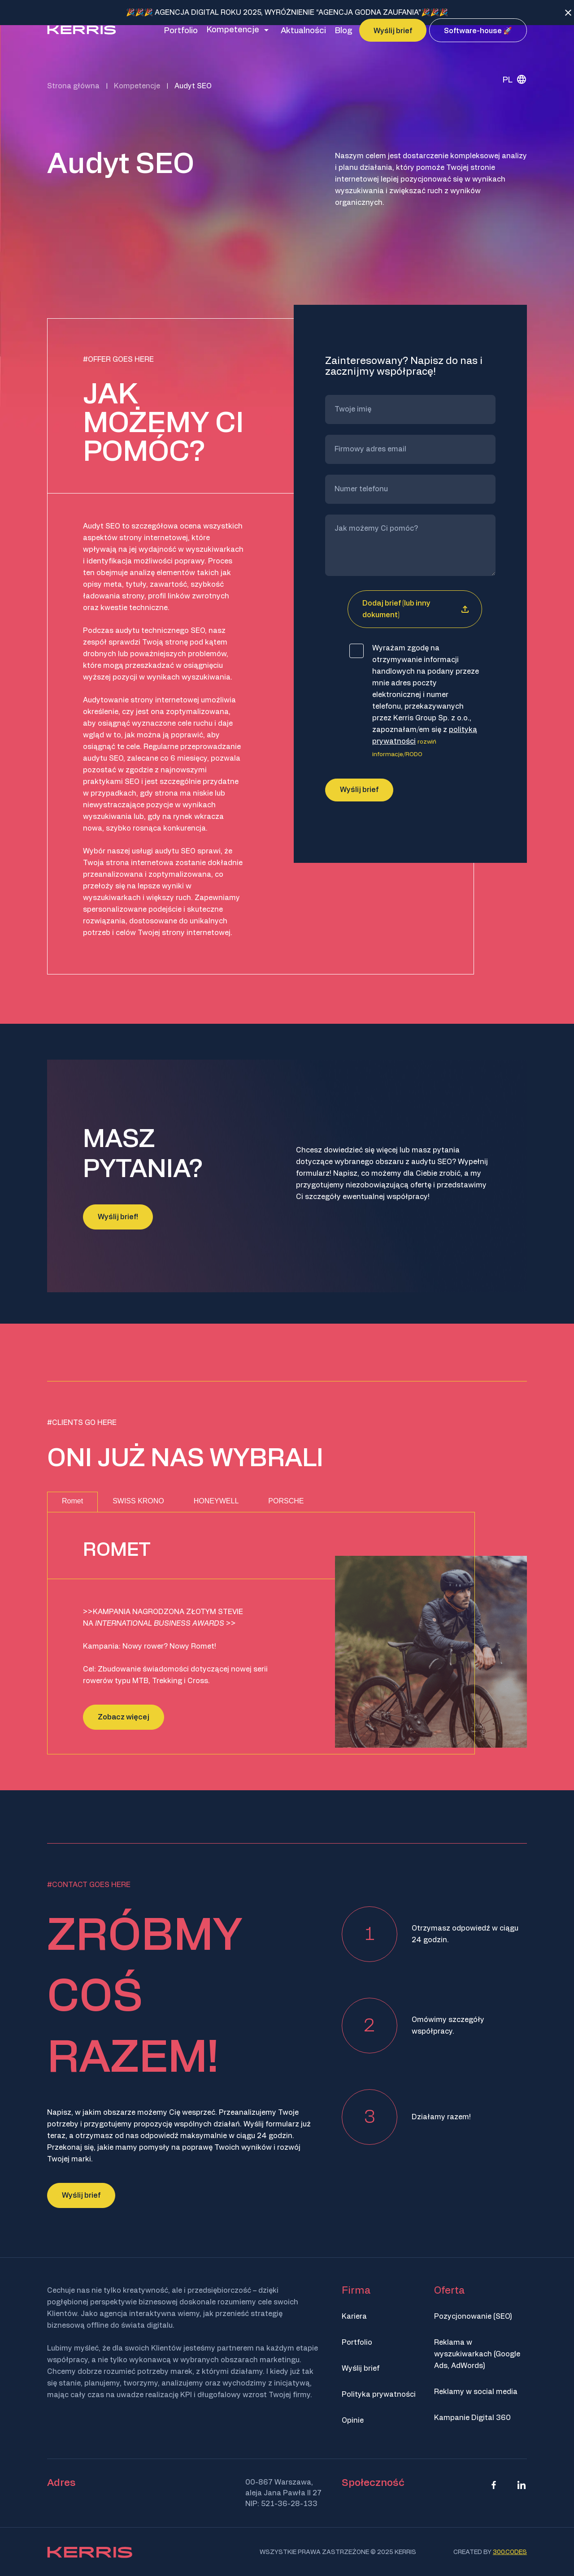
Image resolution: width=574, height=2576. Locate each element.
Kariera (354, 2316)
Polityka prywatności (379, 2394)
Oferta (449, 2290)
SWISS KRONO (138, 1501)
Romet (72, 1501)
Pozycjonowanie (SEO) (473, 2316)
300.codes (510, 2552)
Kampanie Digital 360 (472, 2417)
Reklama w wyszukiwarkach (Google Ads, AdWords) (477, 2354)
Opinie (353, 2420)
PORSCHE (286, 1501)
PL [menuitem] (508, 99)
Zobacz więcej (123, 1717)
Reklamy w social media (475, 2391)
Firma (356, 2290)
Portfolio (357, 2342)
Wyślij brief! (118, 1217)
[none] (511, 99)
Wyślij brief (81, 2195)
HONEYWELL (216, 1501)
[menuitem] (511, 99)
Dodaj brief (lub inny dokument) (396, 724)
